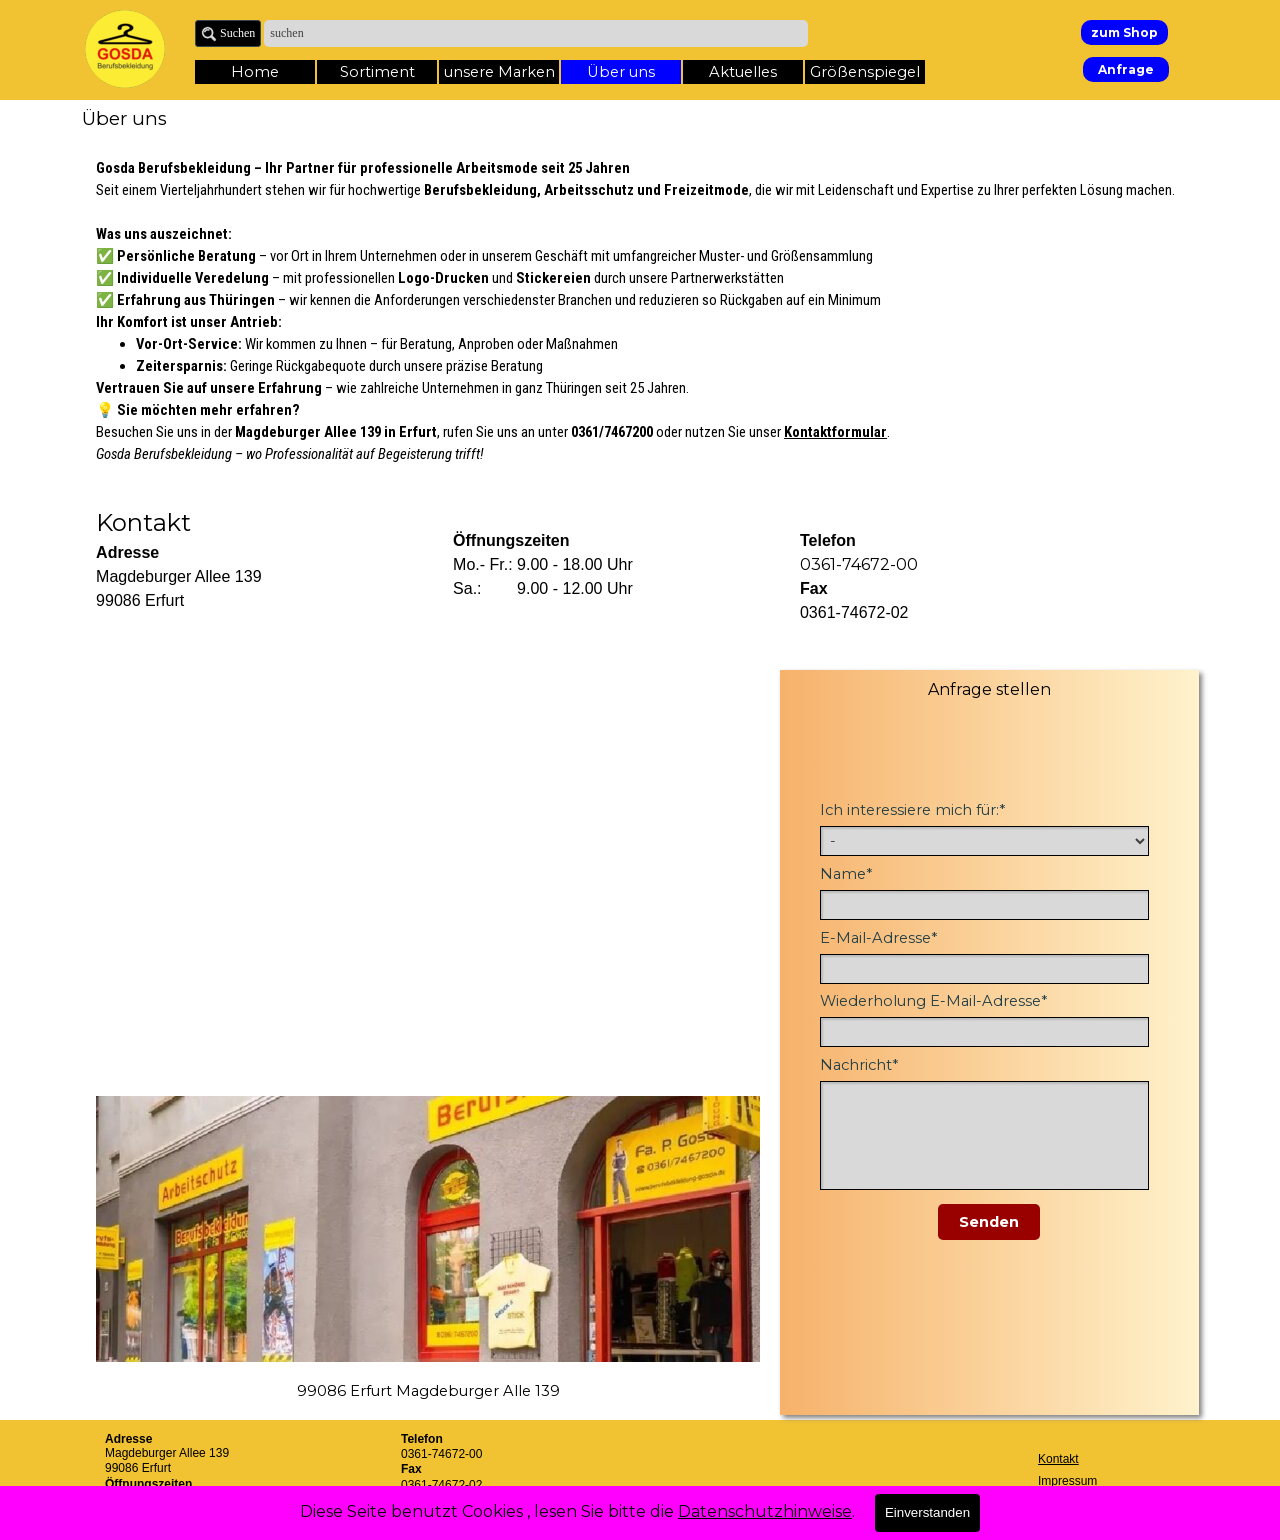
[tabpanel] (640, 311)
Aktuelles (743, 72)
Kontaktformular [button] (835, 432)
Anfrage (1126, 69)
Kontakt (1058, 1459)
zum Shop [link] (1124, 32)
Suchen (237, 33)
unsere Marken (499, 72)
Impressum (1067, 1481)
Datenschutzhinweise (765, 1511)
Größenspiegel (865, 72)
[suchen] (536, 33)
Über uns (621, 72)
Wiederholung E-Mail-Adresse (933, 1001)
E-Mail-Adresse (878, 938)
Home (255, 72)
